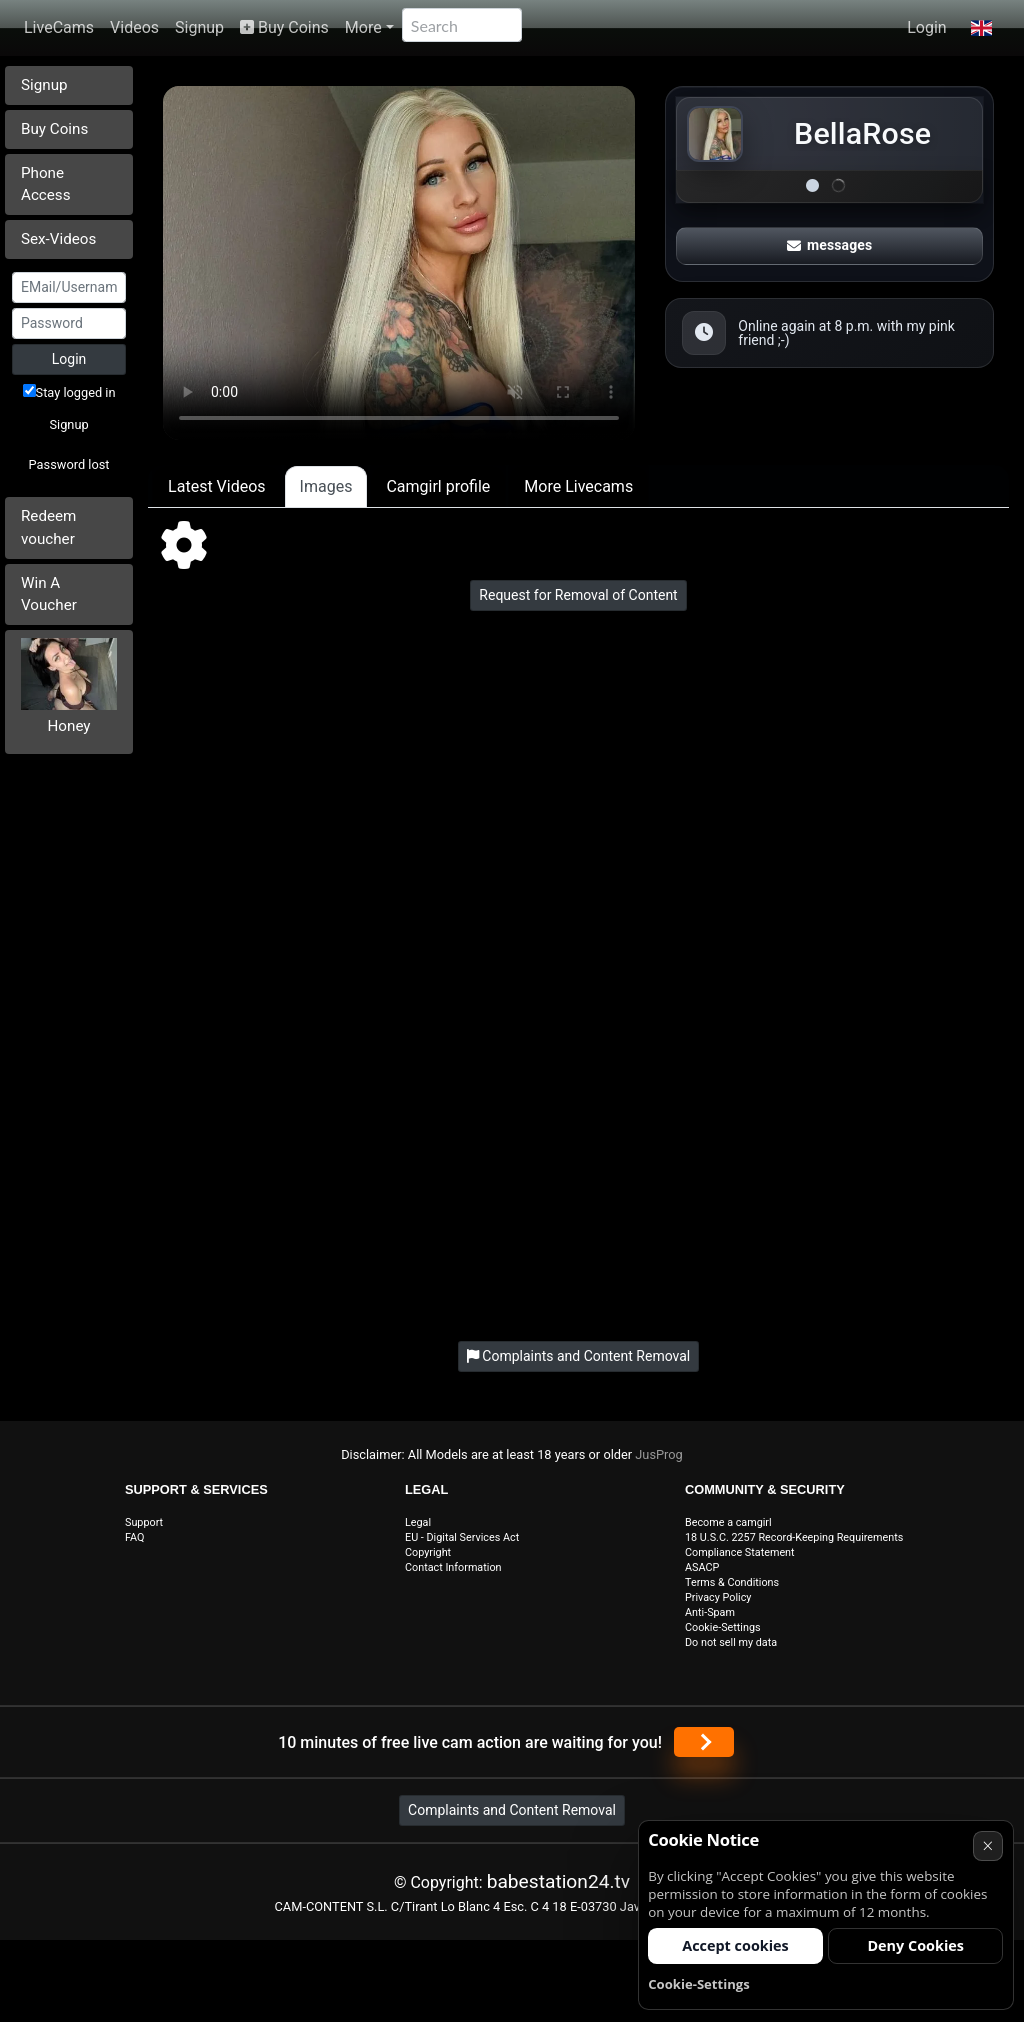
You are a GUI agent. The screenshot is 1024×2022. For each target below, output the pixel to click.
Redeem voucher (48, 527)
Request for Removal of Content (578, 595)
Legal (418, 1522)
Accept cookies (735, 1945)
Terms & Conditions (732, 1582)
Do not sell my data (731, 1642)
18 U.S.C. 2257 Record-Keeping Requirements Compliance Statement (794, 1545)
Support (144, 1522)
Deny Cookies (915, 1945)
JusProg (659, 1454)
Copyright (428, 1552)
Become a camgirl (728, 1522)
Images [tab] (326, 486)
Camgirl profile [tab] (438, 486)
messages (830, 245)
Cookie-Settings (723, 1627)
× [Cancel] (987, 1845)
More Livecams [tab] (578, 486)
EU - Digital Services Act (462, 1537)
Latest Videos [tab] (216, 486)
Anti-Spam (710, 1612)
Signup (199, 27)
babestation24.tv (558, 1881)
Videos (134, 27)
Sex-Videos (58, 239)
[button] (981, 28)
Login (926, 27)
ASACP (702, 1567)
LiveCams (59, 27)
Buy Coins (284, 27)
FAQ (135, 1537)
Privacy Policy (718, 1597)
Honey (69, 726)
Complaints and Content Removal (512, 1810)
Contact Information (453, 1567)
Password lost (69, 464)
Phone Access (46, 184)
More (363, 27)
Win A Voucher (49, 594)
